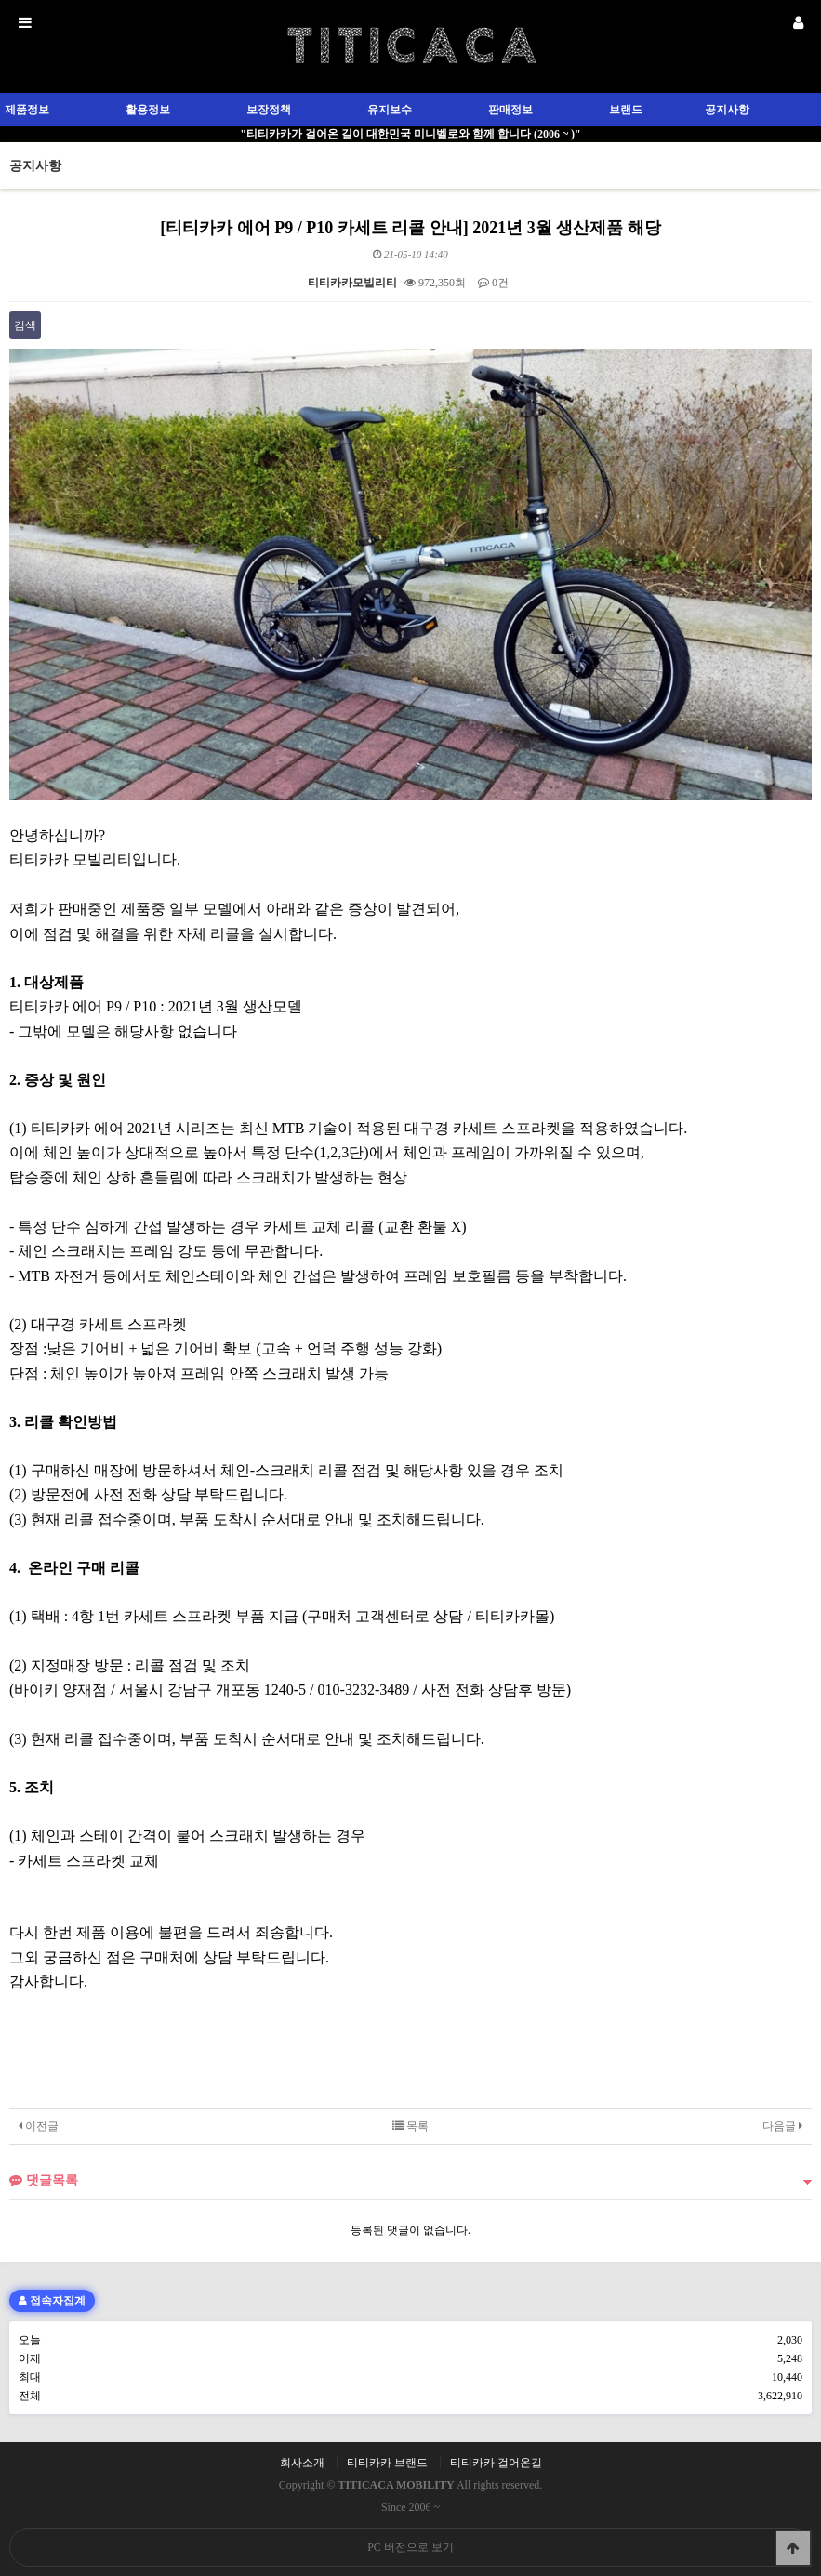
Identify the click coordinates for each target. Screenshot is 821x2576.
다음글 (782, 2126)
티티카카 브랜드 (387, 2462)
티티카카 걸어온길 (496, 2462)
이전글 (39, 2126)
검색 (25, 325)
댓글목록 (43, 2180)
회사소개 (302, 2462)
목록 (410, 2126)
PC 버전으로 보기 (410, 2547)
